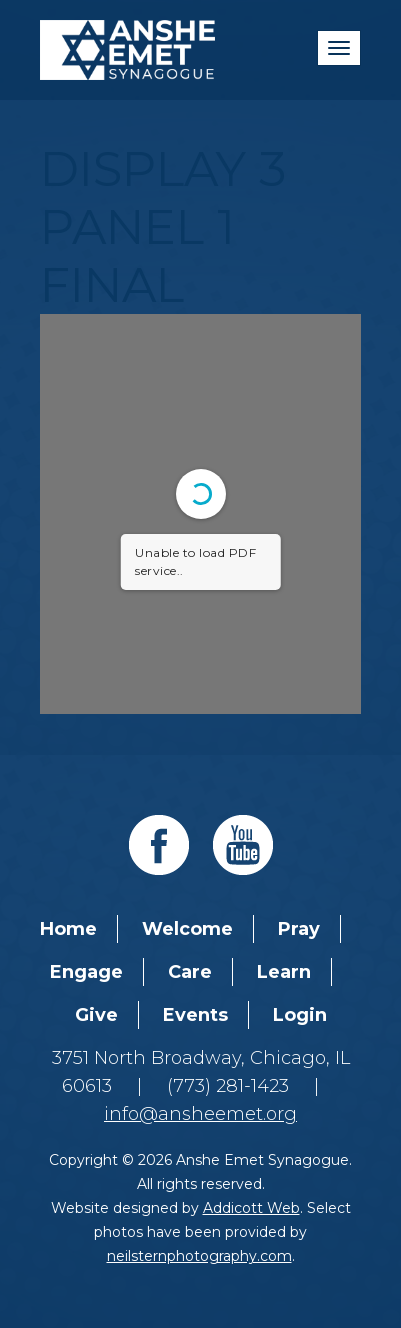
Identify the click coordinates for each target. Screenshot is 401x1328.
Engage (86, 972)
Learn (284, 972)
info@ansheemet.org (200, 1114)
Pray (299, 929)
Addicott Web (251, 1208)
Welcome (187, 929)
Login (300, 1015)
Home (68, 929)
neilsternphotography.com (199, 1256)
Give (96, 1015)
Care (190, 972)
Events (195, 1015)
